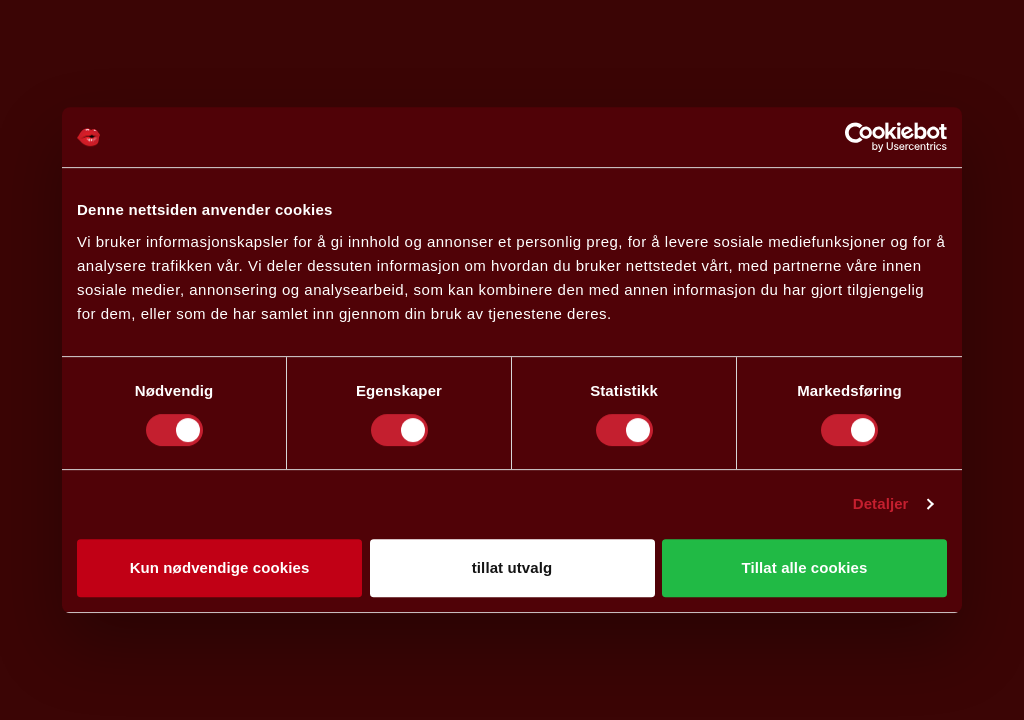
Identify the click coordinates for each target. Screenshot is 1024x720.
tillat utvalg (512, 567)
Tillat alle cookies (805, 567)
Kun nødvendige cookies (220, 567)
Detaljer (881, 503)
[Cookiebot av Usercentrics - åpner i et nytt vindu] (859, 137)
